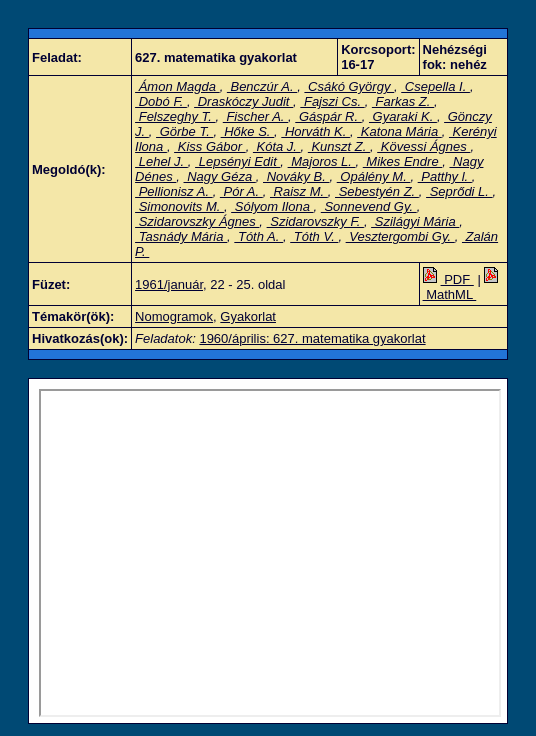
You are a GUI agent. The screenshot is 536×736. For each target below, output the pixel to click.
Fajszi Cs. (332, 101)
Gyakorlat (248, 316)
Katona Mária (399, 131)
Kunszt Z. (339, 146)
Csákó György (349, 86)
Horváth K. (315, 131)
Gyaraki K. (403, 116)
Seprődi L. (459, 191)
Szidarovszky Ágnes (197, 221)
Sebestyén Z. (377, 191)
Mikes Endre (402, 161)
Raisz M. (299, 191)
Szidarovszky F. (315, 221)
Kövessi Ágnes (423, 146)
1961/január (169, 284)
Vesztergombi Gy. (400, 236)
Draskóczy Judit (243, 101)
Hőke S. (247, 131)
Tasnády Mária (181, 236)
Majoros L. (322, 161)
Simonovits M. (179, 206)
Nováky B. (296, 176)
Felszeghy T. (175, 116)
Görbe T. (184, 131)
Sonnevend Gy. (369, 206)
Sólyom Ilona (272, 206)
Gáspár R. (328, 116)
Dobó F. (161, 101)
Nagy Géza (220, 176)
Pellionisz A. (174, 191)
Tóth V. (314, 236)
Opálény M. (374, 176)
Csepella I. (435, 86)
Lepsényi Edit (237, 161)
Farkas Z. (403, 101)
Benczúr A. (262, 86)
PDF (448, 279)
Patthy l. (445, 176)
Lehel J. (161, 161)
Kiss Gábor (210, 146)
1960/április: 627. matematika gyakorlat (312, 338)
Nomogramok (174, 316)
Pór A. (241, 191)
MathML (463, 287)
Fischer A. (255, 116)
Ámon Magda (177, 86)
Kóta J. (277, 146)
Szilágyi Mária (415, 221)
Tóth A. (258, 236)
